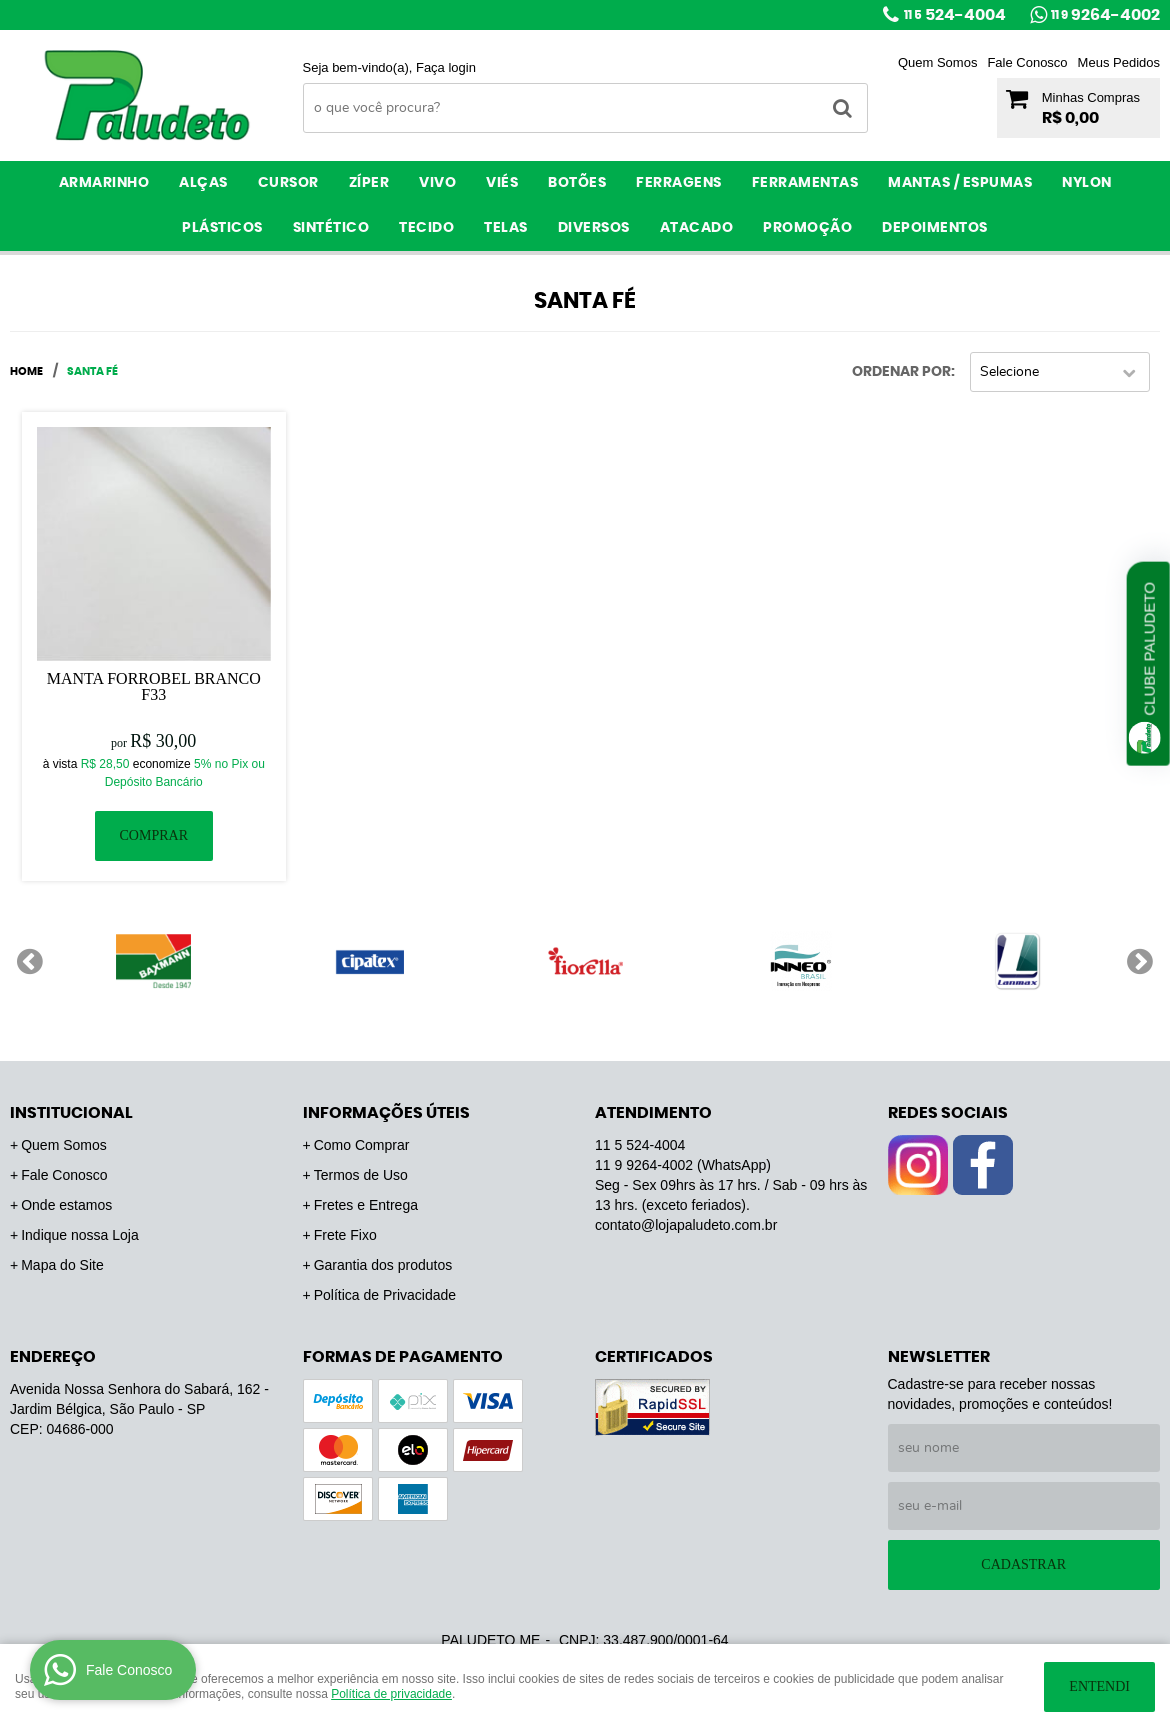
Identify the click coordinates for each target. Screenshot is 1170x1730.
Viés (502, 183)
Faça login (446, 67)
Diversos (594, 228)
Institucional (71, 1113)
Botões (577, 183)
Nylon (1087, 183)
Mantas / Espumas (960, 183)
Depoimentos (935, 228)
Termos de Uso (361, 1175)
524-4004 (955, 15)
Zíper (369, 183)
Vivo (437, 183)
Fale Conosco (1027, 62)
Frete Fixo (345, 1235)
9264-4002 (1105, 15)
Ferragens (679, 183)
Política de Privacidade (385, 1295)
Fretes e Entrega (366, 1205)
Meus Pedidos (1119, 62)
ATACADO (697, 228)
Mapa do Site (62, 1265)
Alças (203, 183)
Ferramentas (805, 183)
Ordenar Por (901, 372)
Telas (506, 228)
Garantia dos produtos (383, 1265)
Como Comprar (362, 1145)
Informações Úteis (386, 1113)
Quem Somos (937, 62)
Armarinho (104, 183)
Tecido (426, 228)
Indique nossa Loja (80, 1235)
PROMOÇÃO (807, 228)
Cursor (288, 183)
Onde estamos (66, 1205)
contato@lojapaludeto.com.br (686, 1225)
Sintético (331, 228)
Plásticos (222, 228)
